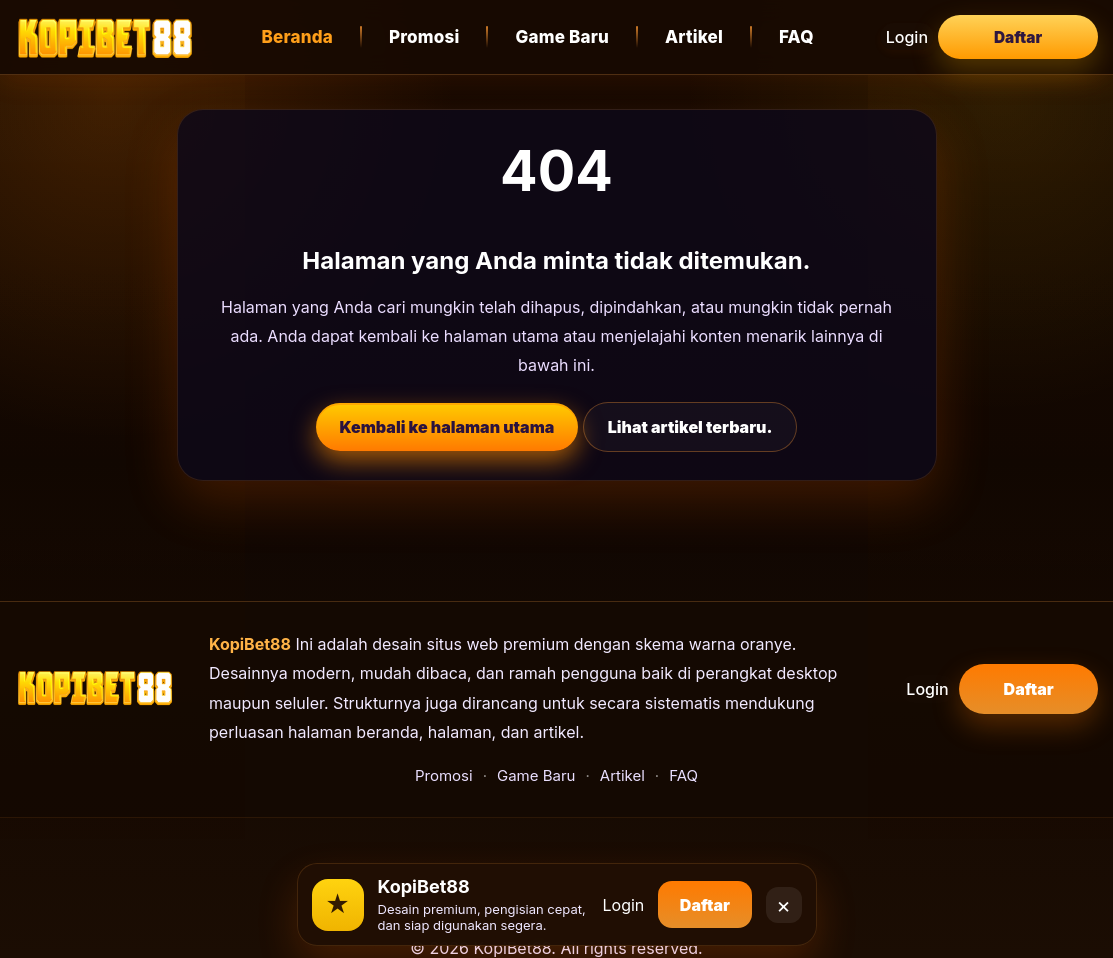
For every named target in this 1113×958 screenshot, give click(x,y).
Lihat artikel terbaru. (690, 427)
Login (913, 37)
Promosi (430, 37)
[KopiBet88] (105, 37)
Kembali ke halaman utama (447, 427)
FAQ (802, 37)
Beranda (302, 37)
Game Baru (568, 37)
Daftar (1018, 37)
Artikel (700, 37)
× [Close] (783, 897)
